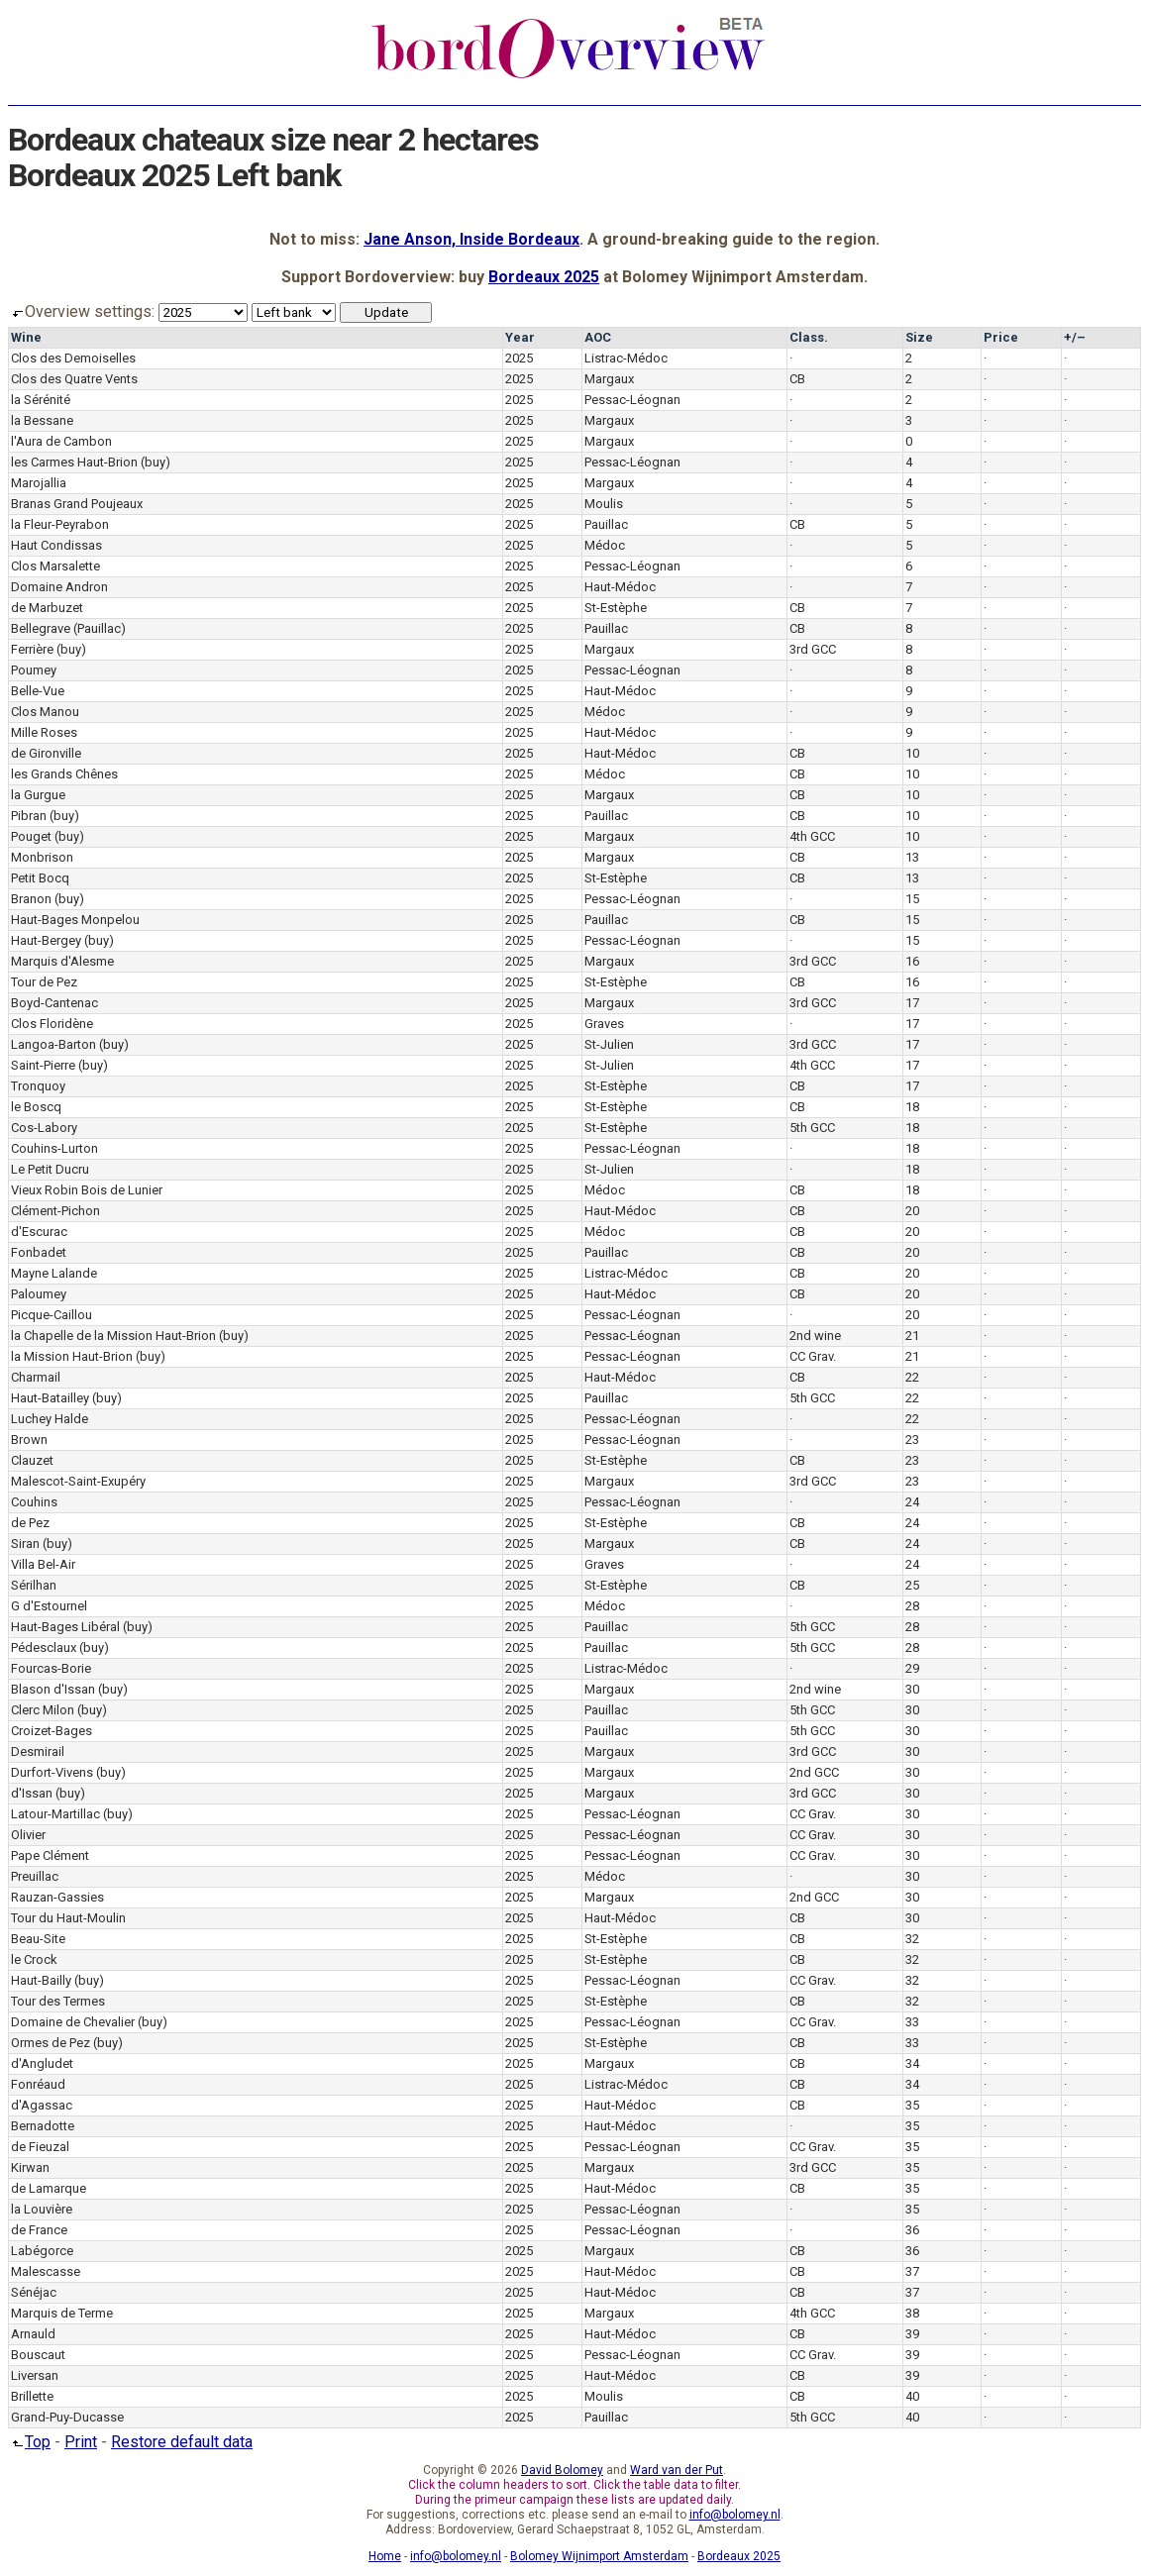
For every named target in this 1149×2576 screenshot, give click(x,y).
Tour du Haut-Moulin (68, 1917)
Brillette (32, 2396)
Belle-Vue (37, 690)
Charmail (35, 1377)
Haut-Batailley (50, 1398)
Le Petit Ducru (50, 1169)
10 (912, 753)
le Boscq (36, 1106)
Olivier (28, 1834)
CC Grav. (812, 1356)
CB (797, 378)
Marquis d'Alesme (62, 961)
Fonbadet (38, 1252)
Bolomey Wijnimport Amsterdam (599, 2556)
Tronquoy (38, 1086)
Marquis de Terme (62, 2313)
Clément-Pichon (55, 1210)
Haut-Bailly (41, 1980)
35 (912, 2105)
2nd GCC (814, 1772)
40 (912, 2396)
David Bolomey (562, 2470)
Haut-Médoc (620, 586)
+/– (1075, 337)
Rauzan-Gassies (57, 1897)
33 (912, 2021)
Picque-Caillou (51, 1314)
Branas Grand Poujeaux (77, 503)
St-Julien (609, 1044)
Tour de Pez (44, 982)
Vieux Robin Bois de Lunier (86, 1190)
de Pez (30, 1522)
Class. (808, 337)
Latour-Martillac (55, 1813)
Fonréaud (38, 2084)
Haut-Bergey (46, 940)
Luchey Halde (49, 1418)
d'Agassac (41, 2105)
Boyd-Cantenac (54, 1002)
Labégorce (42, 2250)
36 (912, 2229)
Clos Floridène (52, 1023)
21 (912, 1335)
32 (912, 1938)
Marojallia (38, 482)
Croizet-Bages (51, 1730)
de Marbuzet (47, 607)
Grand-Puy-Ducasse (67, 2417)
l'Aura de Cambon (61, 441)
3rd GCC (812, 649)
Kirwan (30, 2167)
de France (39, 2229)
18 (912, 1106)
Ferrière (32, 649)
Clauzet (32, 1460)
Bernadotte (42, 2125)
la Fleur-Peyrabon (60, 524)
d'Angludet (42, 2063)
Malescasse (45, 2271)
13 (912, 857)
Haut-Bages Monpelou (75, 919)
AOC (597, 337)
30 (912, 1689)
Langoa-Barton (53, 1044)
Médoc (604, 545)
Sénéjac (33, 2292)
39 (912, 2333)
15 (912, 898)
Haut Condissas (56, 545)
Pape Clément (50, 1855)
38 (912, 2313)
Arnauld (33, 2333)
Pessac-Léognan (632, 399)
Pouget (31, 836)
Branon (31, 898)
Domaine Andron (59, 586)
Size (919, 337)
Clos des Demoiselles (73, 358)
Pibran (29, 815)
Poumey (33, 670)
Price (1001, 337)
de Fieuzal (40, 2146)
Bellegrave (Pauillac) (68, 628)
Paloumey (38, 1294)
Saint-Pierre (43, 1065)
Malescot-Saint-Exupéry (78, 1481)
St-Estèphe (615, 607)
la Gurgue (38, 794)
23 (912, 1439)
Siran (25, 1543)
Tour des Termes (58, 2001)
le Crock (34, 1959)
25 (912, 1585)
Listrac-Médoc (626, 358)
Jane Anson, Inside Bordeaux (471, 239)
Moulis (603, 503)
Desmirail (37, 1751)
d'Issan (31, 1793)
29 (912, 1668)
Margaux (609, 378)
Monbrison (42, 857)
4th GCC (812, 836)
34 (912, 2063)
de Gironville (46, 753)
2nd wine (815, 1335)
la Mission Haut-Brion (72, 1356)
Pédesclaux (43, 1647)
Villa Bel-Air (43, 1564)
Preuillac (34, 1876)
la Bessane (42, 420)
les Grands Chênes (64, 774)
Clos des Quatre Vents (74, 378)
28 (912, 1605)
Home (384, 2556)
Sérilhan (33, 1585)
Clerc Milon (42, 1709)
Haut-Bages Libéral (65, 1626)
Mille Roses (44, 732)
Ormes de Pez (50, 2042)
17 (912, 1002)
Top (29, 2441)
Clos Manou (45, 711)
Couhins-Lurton (54, 1148)
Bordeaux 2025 (543, 276)
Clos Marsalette (55, 566)
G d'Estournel (49, 1605)
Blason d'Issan (53, 1689)
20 (912, 1210)
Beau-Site (38, 1938)
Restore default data (182, 2441)
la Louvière (41, 2209)
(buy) (155, 462)
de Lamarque (48, 2188)
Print (80, 2441)
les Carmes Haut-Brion (74, 462)
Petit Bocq (40, 878)
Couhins (34, 1501)
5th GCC (812, 1127)
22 (912, 1377)
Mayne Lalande (54, 1273)
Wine (26, 337)
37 (912, 2271)
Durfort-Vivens (52, 1772)
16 (912, 961)
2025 (519, 358)
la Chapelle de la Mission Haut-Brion (113, 1335)
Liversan (34, 2375)
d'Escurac (39, 1231)
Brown (29, 1439)
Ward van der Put (676, 2470)
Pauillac (606, 524)
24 (912, 1501)
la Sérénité (40, 399)
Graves (604, 1023)
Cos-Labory (44, 1127)
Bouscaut (38, 2354)
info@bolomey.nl (735, 2515)
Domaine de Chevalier (73, 2021)
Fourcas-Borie (51, 1668)
